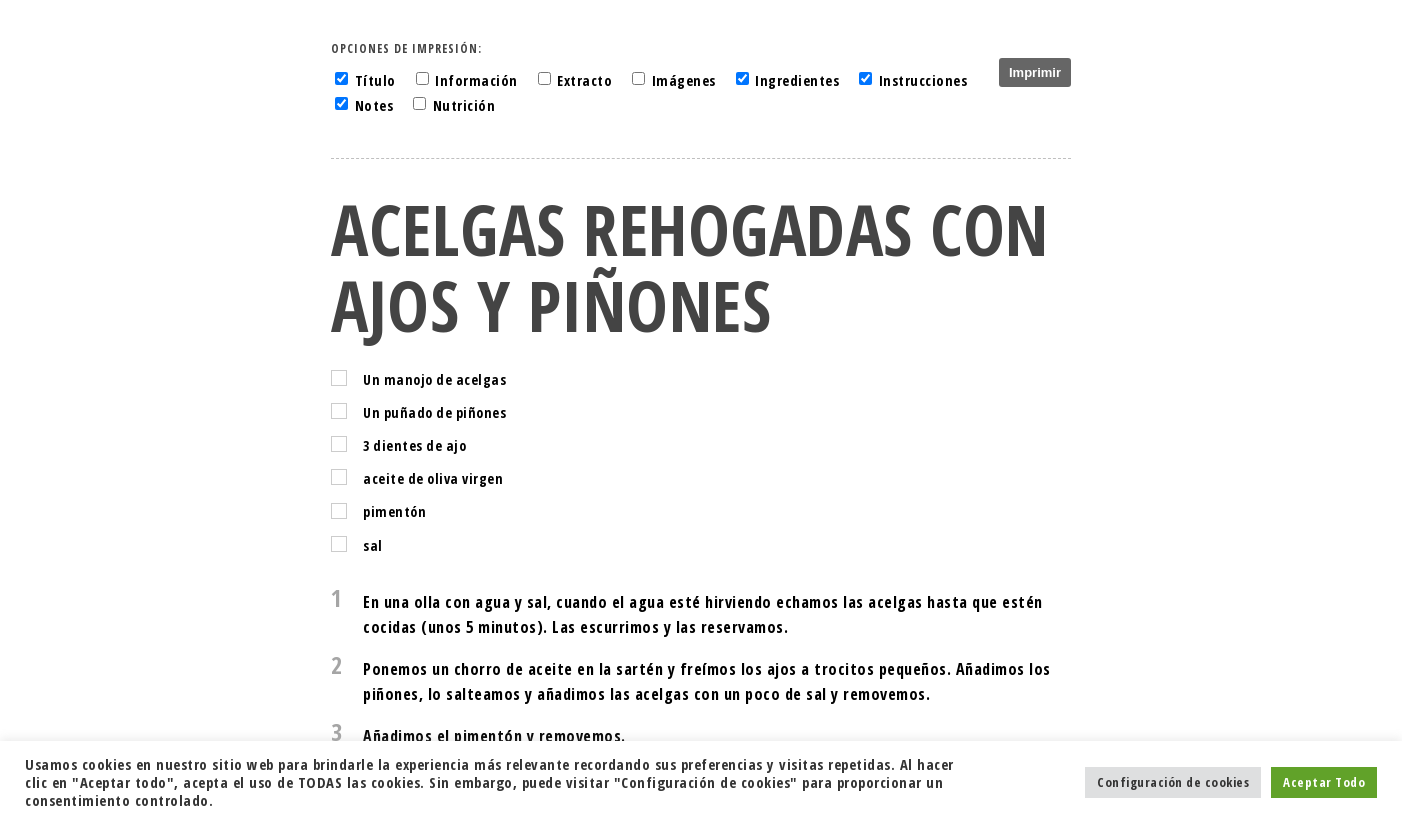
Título (375, 80)
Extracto (584, 80)
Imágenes (684, 80)
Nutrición (464, 105)
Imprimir (1035, 72)
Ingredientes (797, 80)
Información (476, 80)
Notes (374, 105)
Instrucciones (923, 80)
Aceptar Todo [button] (1324, 782)
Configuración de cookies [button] (1173, 782)
